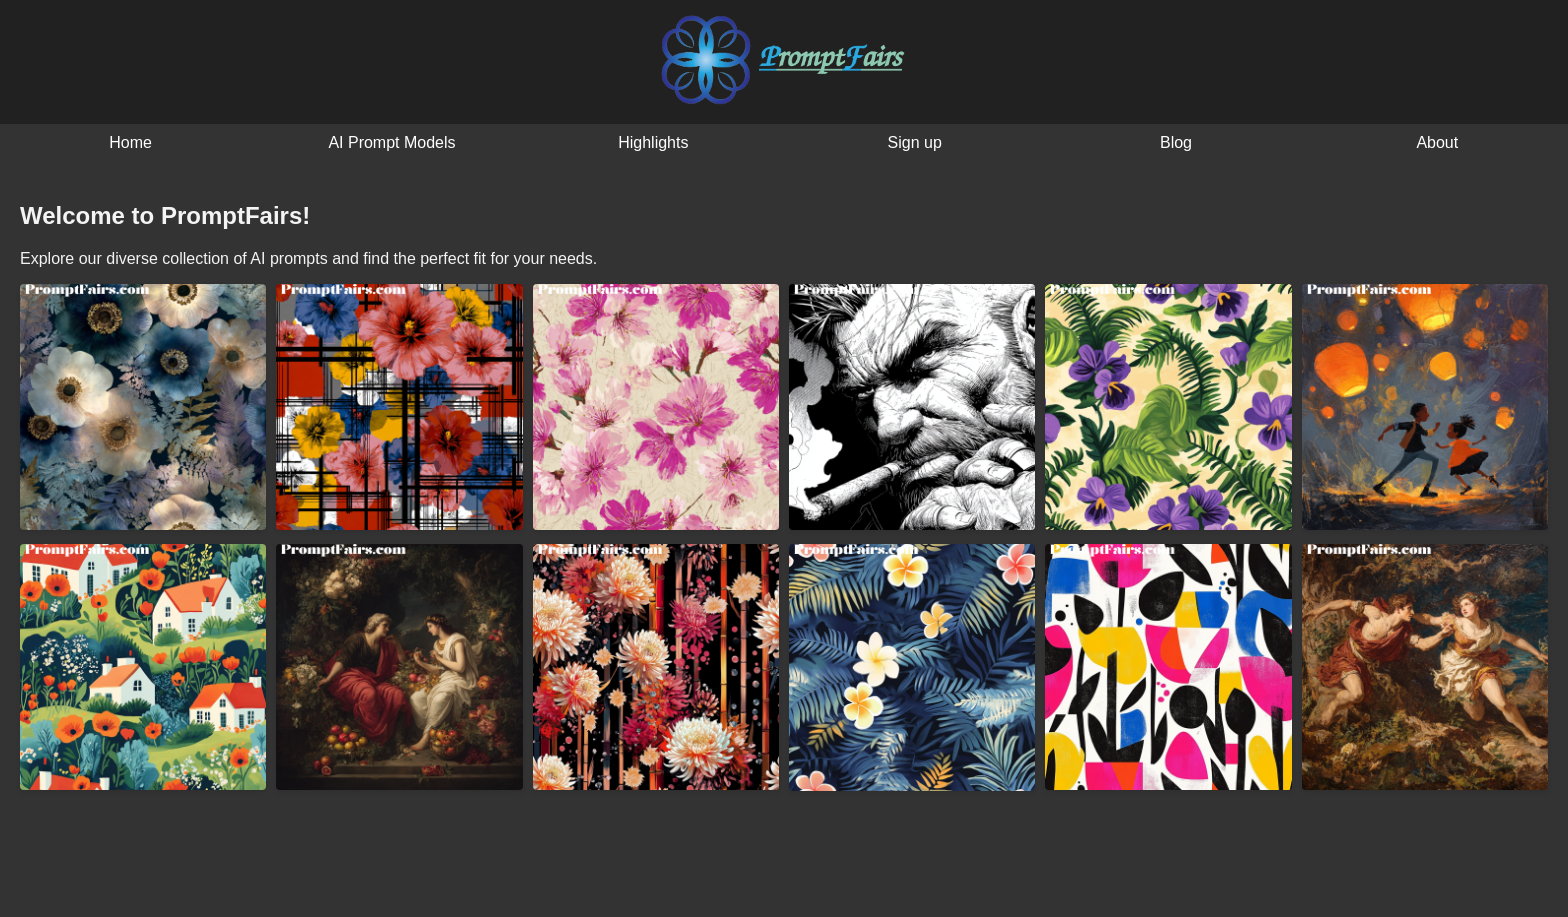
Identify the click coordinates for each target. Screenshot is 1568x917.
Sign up (915, 142)
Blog (1176, 142)
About (1437, 142)
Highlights (653, 142)
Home (130, 142)
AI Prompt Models (391, 142)
